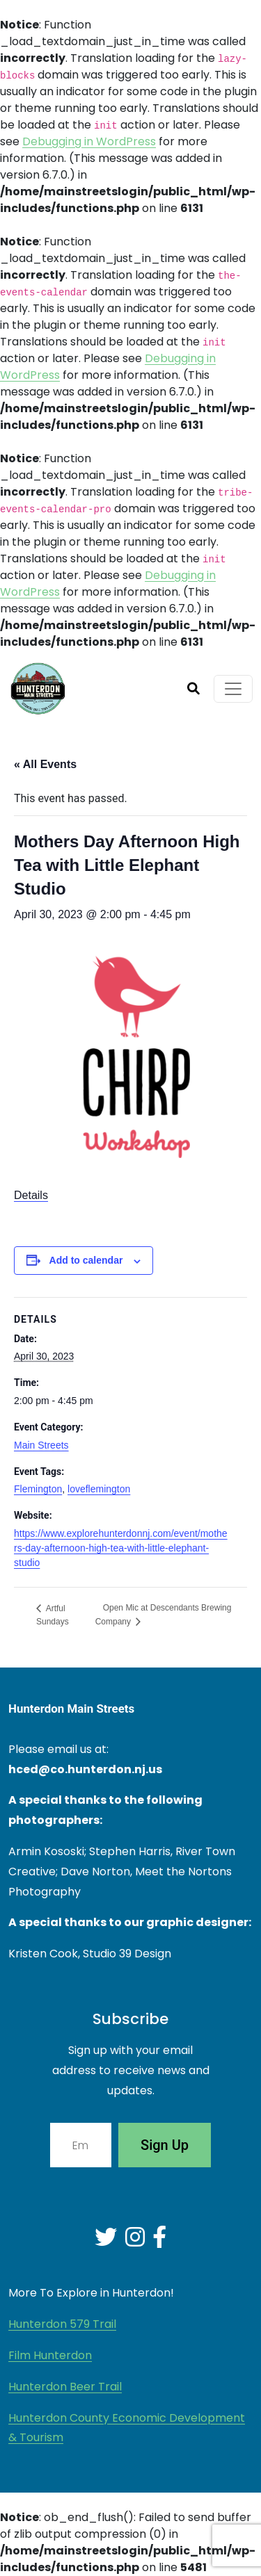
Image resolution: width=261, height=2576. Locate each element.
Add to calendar (86, 1260)
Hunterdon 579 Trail (62, 2324)
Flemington (38, 1488)
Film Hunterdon (50, 2355)
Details (31, 1195)
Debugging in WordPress (89, 141)
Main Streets (41, 1445)
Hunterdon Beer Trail (65, 2387)
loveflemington (99, 1488)
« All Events (45, 764)
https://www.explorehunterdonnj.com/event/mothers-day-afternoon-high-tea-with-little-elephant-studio (121, 1548)
